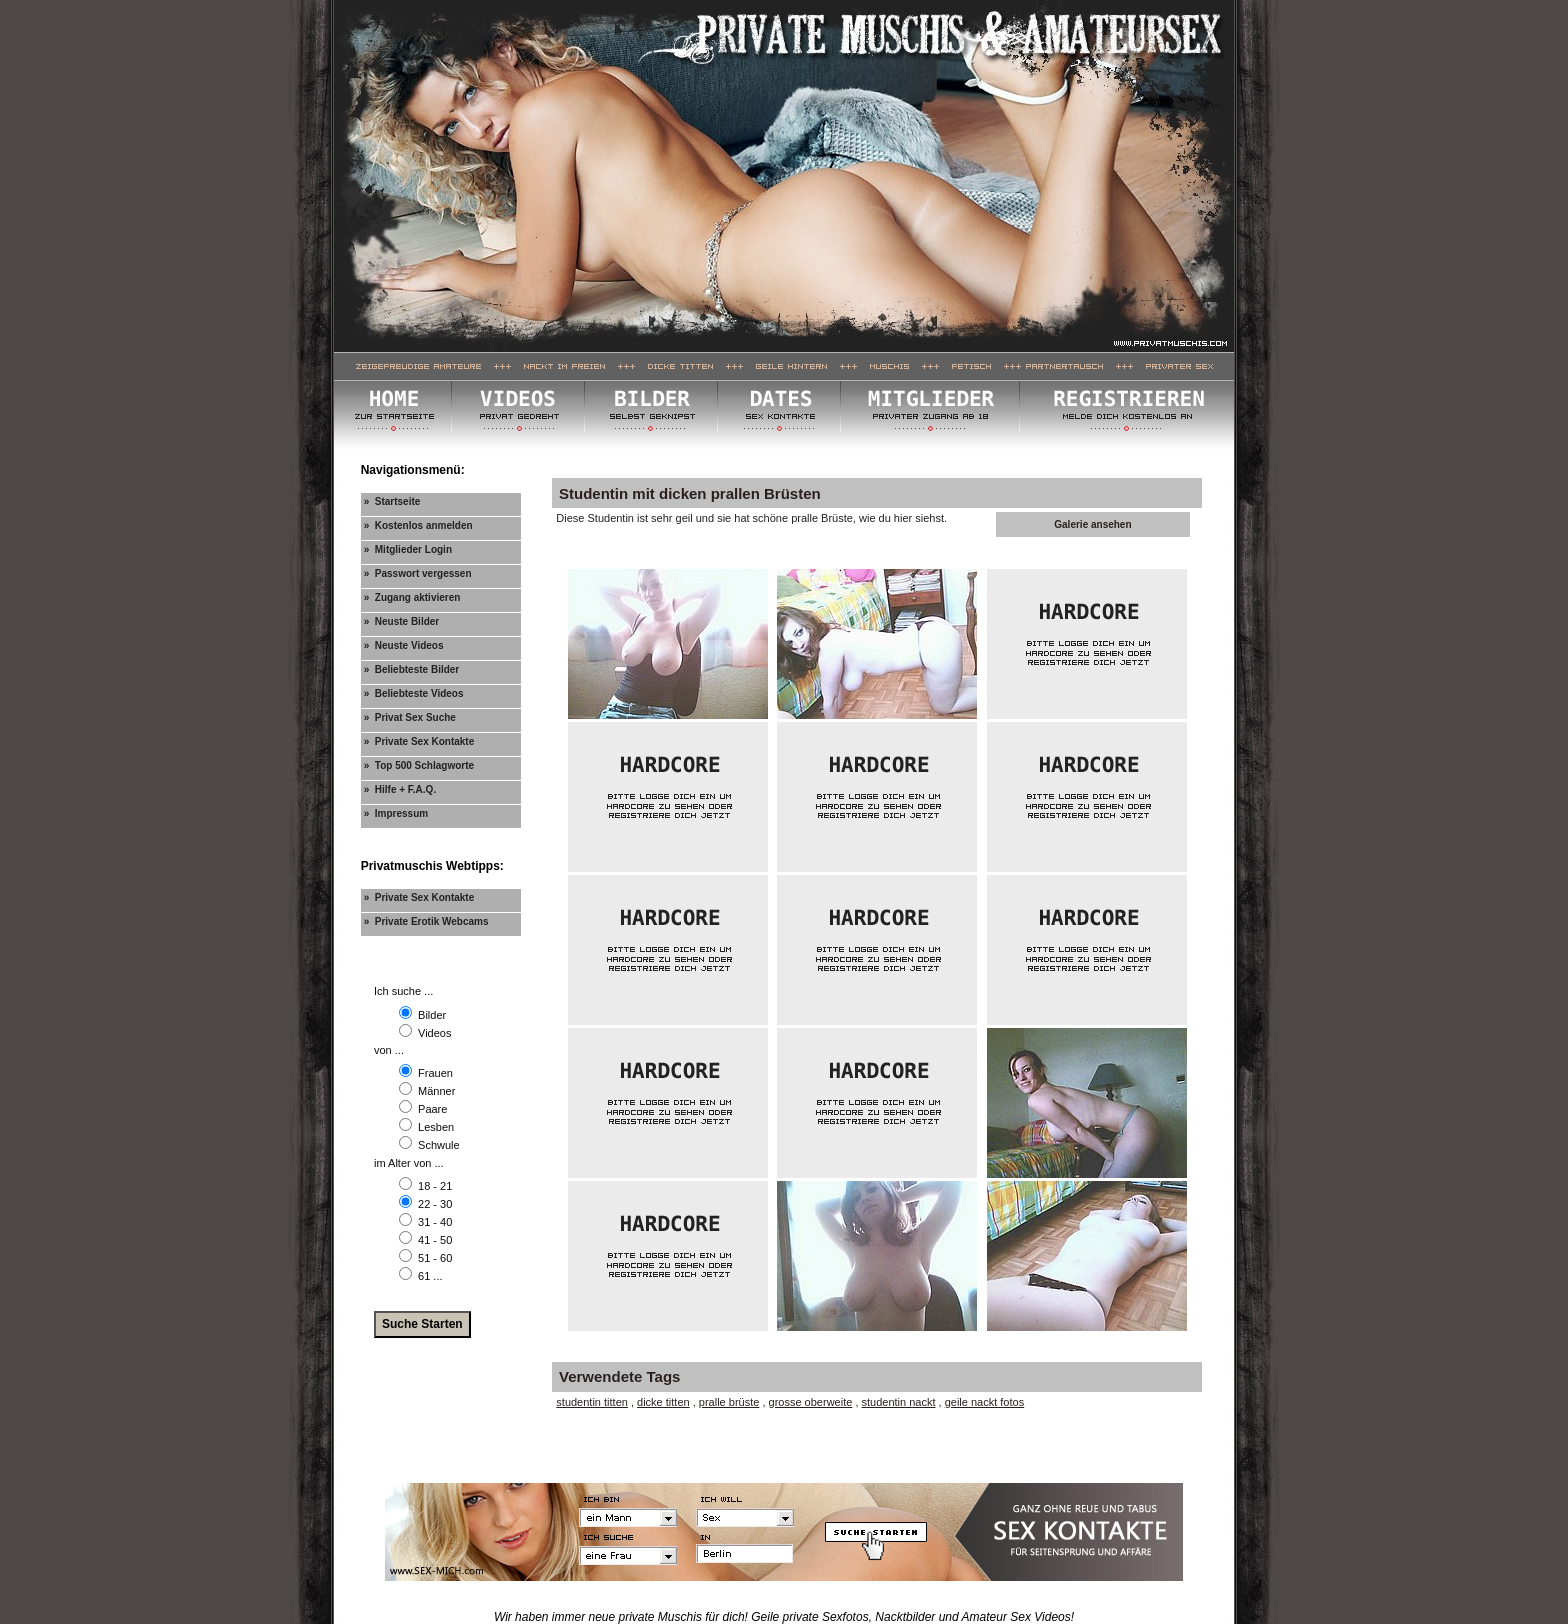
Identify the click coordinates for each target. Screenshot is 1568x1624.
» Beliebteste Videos (414, 693)
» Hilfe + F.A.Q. (400, 789)
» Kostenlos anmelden (418, 525)
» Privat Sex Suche (410, 717)
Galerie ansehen (1092, 524)
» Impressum (396, 813)
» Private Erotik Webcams (426, 921)
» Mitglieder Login (408, 549)
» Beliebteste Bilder (412, 669)
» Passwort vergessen (418, 573)
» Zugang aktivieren (412, 597)
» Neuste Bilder (402, 621)
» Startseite (392, 501)
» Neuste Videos (404, 645)
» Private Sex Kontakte (419, 741)
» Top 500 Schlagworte (419, 765)
